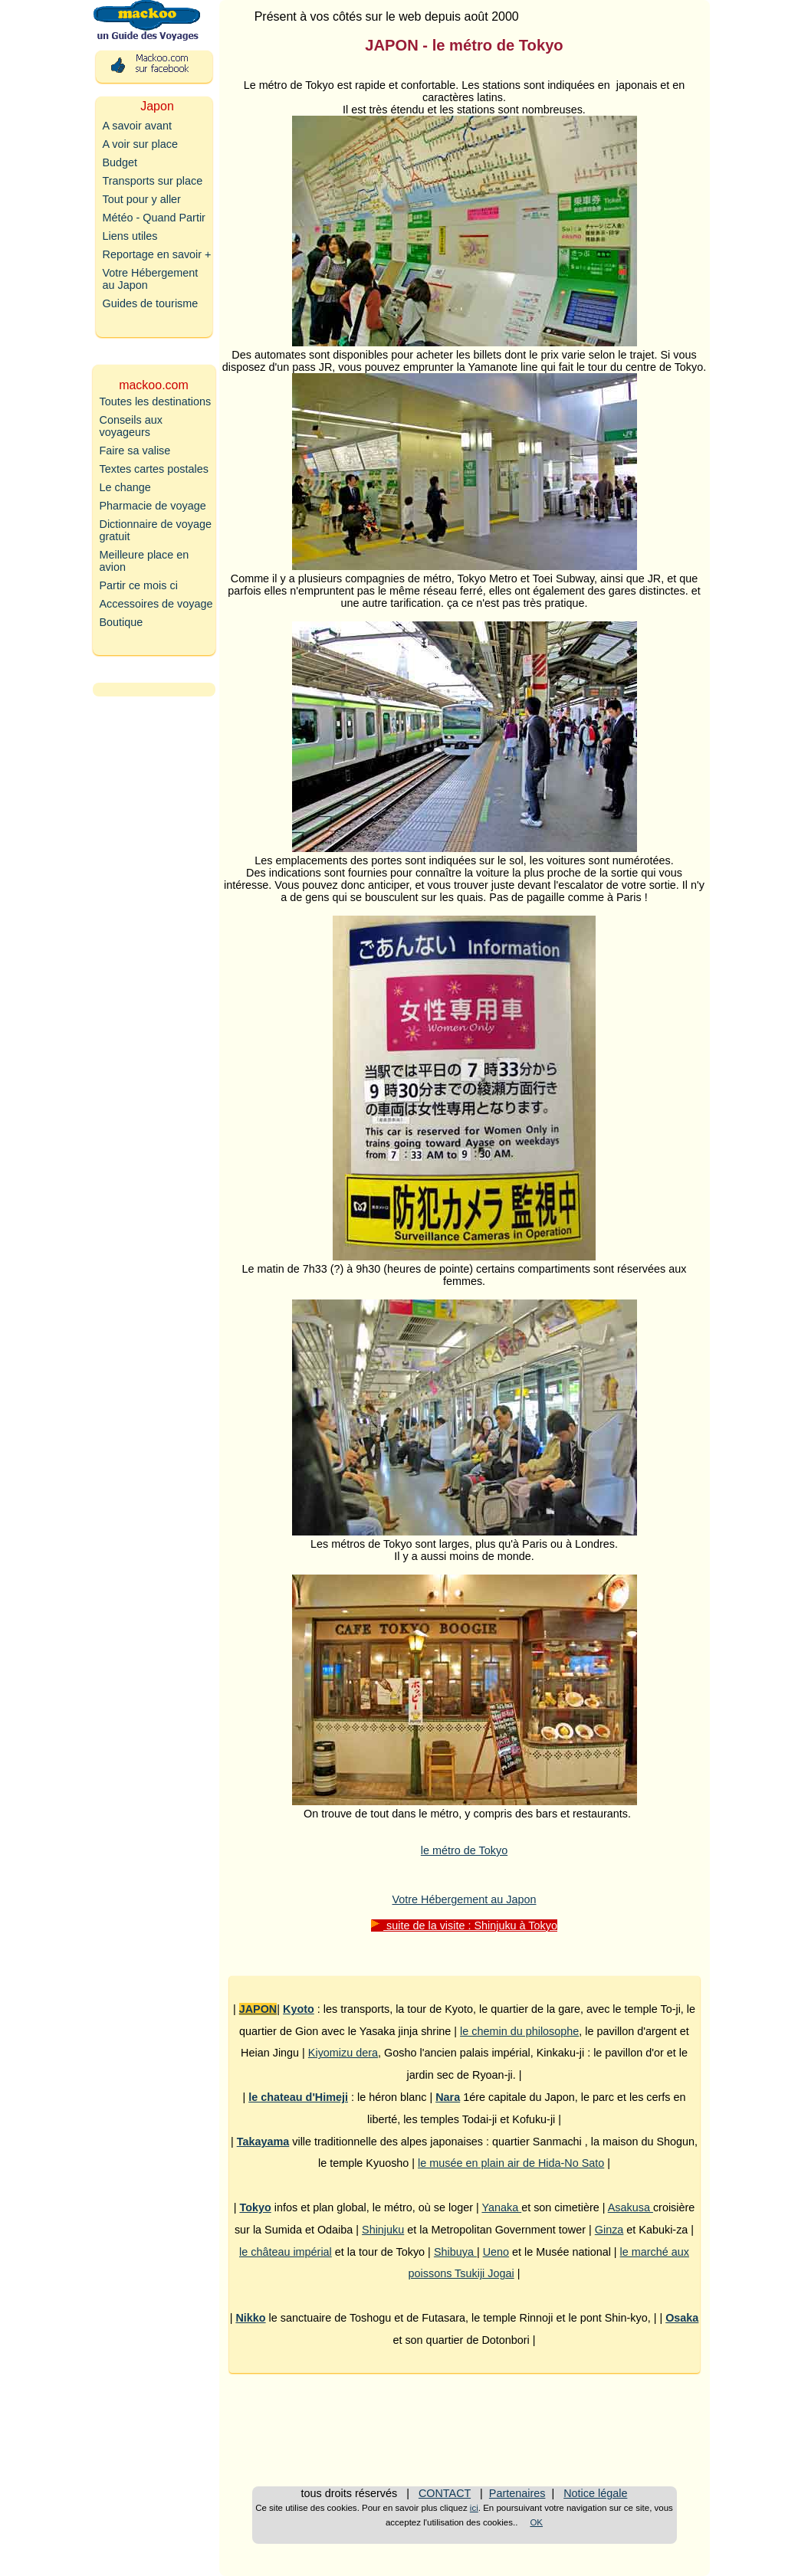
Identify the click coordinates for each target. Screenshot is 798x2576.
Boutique (121, 622)
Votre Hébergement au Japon (464, 1899)
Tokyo (255, 2207)
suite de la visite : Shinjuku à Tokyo (464, 1925)
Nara (447, 2097)
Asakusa (630, 2207)
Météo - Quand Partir (154, 217)
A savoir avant (137, 126)
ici (474, 2507)
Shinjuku (383, 2230)
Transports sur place (153, 181)
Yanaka (501, 2207)
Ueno (496, 2252)
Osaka (681, 2318)
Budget (120, 162)
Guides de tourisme (151, 303)
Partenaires (517, 2493)
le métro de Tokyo (464, 1850)
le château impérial (285, 2252)
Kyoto (298, 2009)
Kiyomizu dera (343, 2053)
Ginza (609, 2230)
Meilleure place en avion (144, 561)
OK (536, 2522)
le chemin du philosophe (519, 2031)
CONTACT (445, 2493)
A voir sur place (140, 144)
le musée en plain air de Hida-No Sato (511, 2163)
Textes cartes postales (154, 469)
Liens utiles (130, 236)
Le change (125, 487)
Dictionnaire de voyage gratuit (156, 530)
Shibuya (455, 2252)
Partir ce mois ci (139, 585)
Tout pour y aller (142, 199)
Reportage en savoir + (157, 254)
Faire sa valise (135, 450)
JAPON (258, 2009)
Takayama (263, 2141)
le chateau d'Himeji (298, 2097)
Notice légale (595, 2493)
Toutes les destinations (156, 401)
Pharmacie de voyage (153, 506)
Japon (157, 106)
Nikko (250, 2318)
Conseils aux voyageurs (131, 426)
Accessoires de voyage (156, 604)
